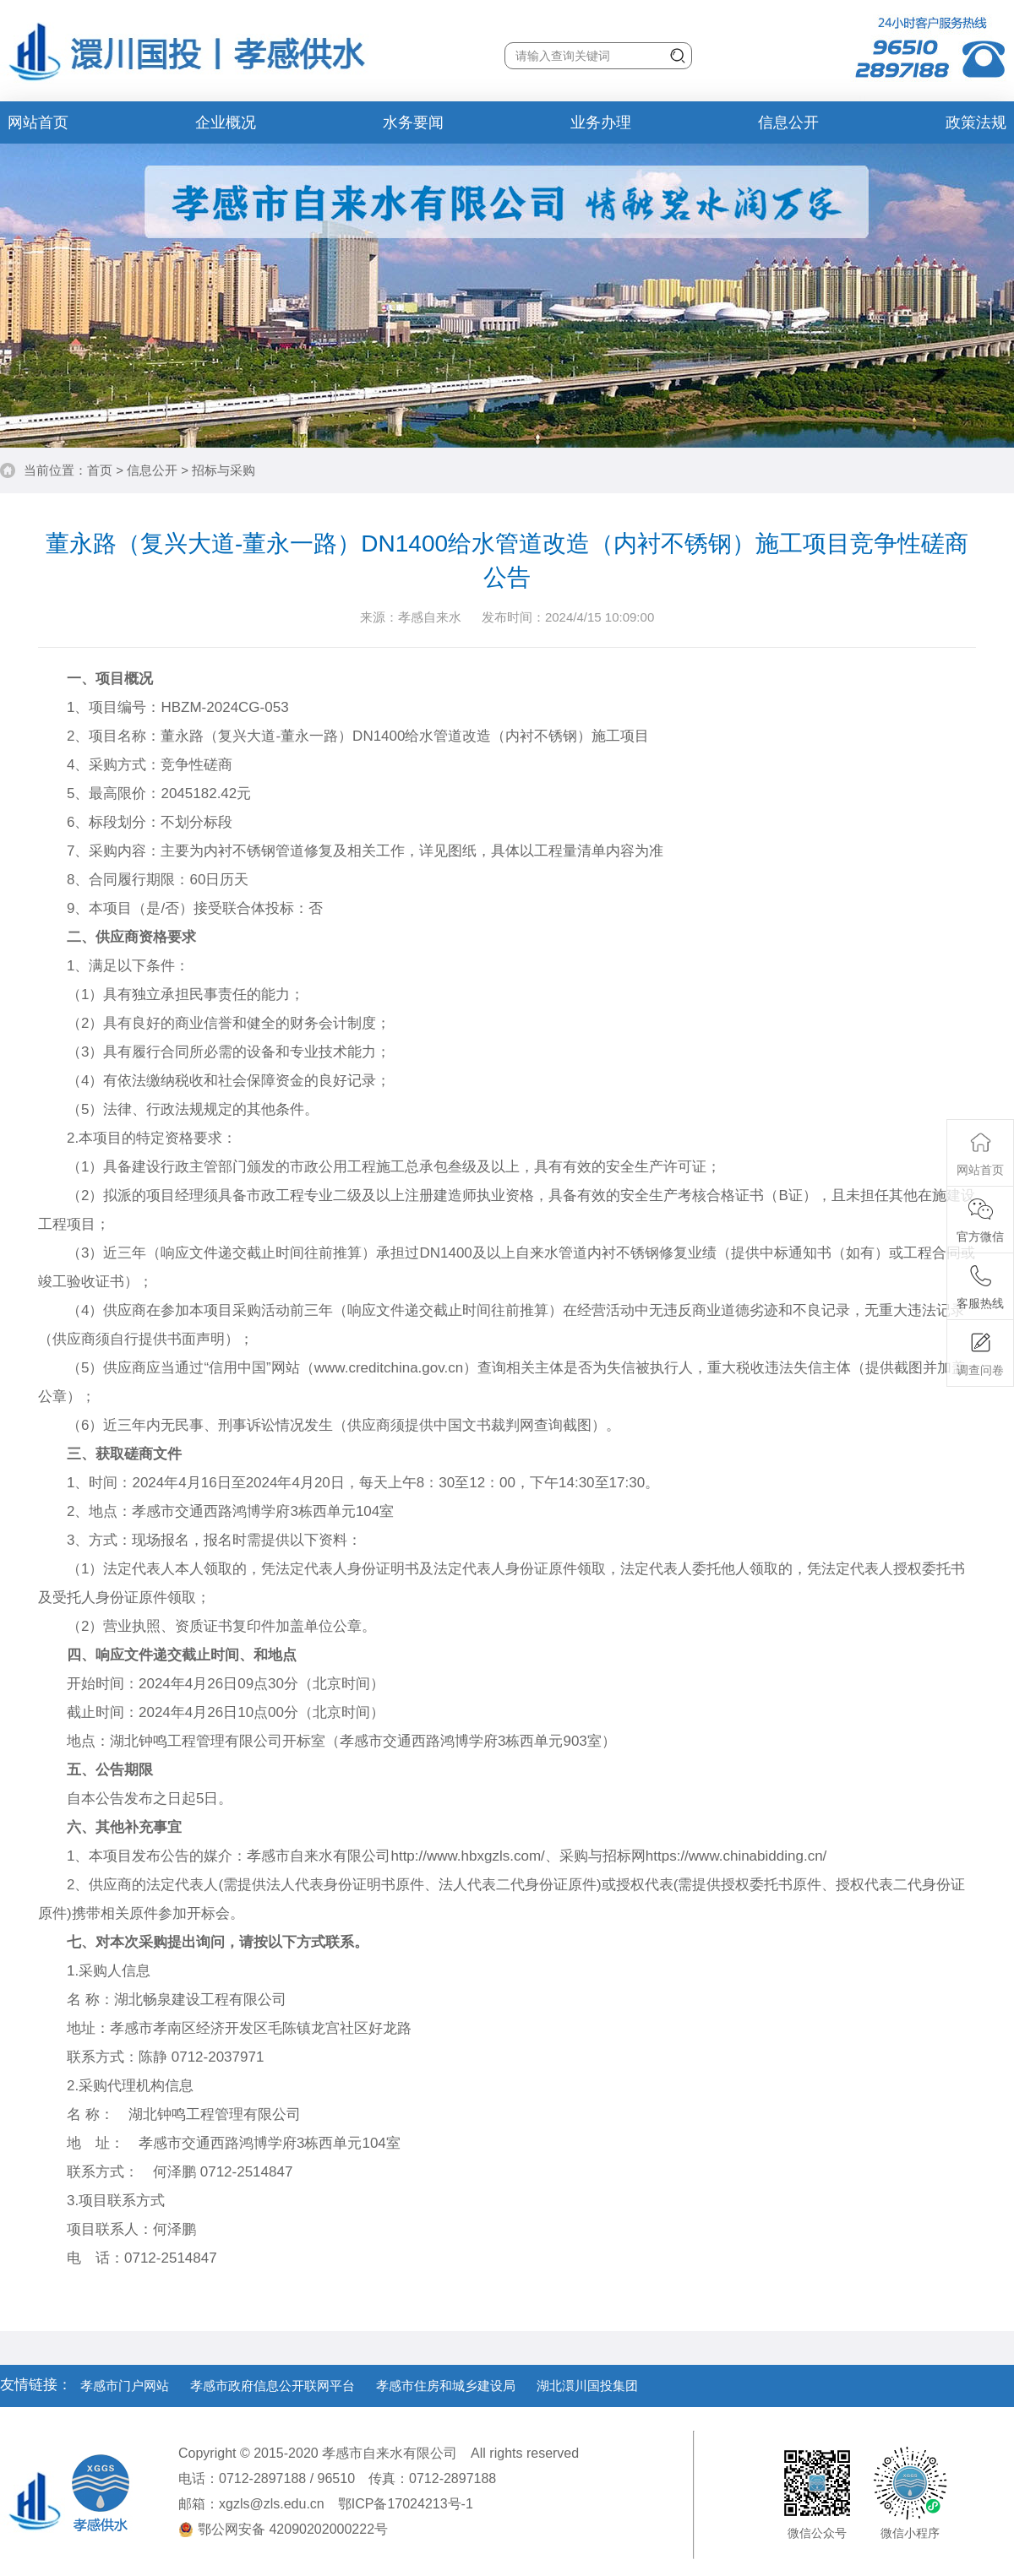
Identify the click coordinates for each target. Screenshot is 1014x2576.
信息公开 (788, 122)
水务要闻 (413, 122)
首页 (99, 470)
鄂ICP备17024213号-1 (405, 2504)
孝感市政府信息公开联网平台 (272, 2385)
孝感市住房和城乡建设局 (445, 2385)
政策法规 (976, 122)
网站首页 (38, 122)
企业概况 (225, 122)
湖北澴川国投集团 (587, 2385)
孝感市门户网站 (124, 2385)
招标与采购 (223, 470)
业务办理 (600, 122)
